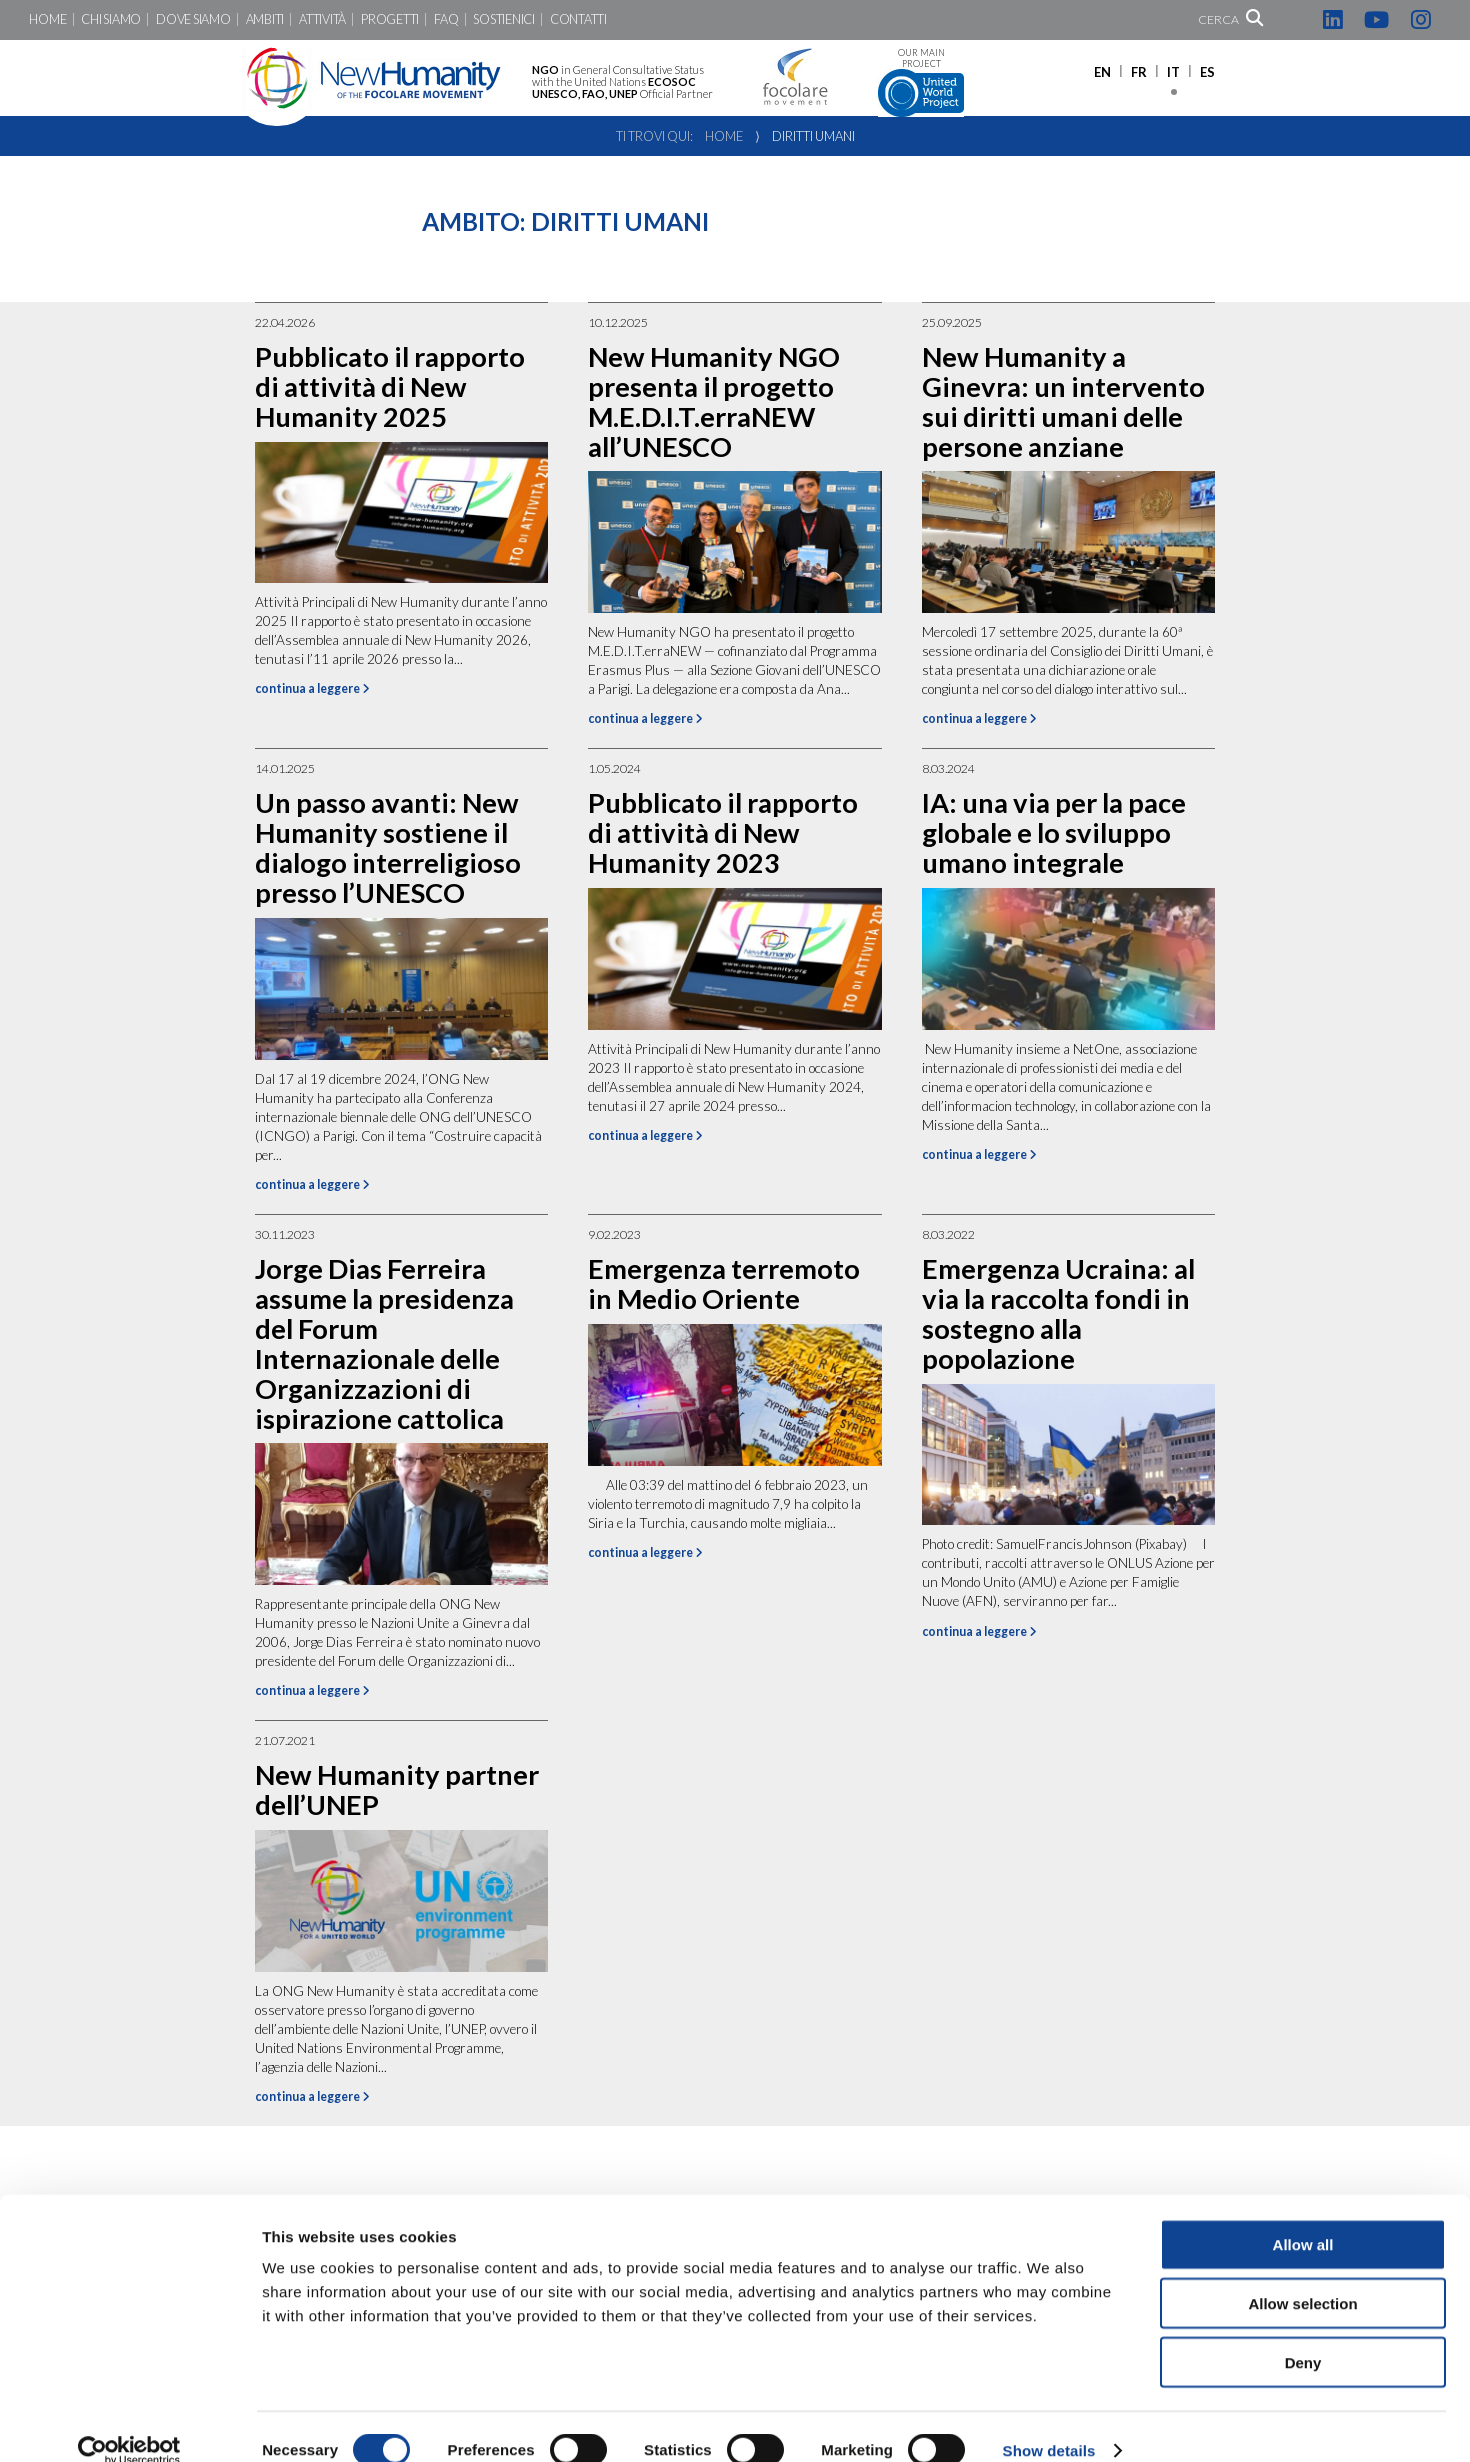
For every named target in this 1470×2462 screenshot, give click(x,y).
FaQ (446, 19)
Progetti (390, 19)
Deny (1303, 2334)
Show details (1049, 2422)
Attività (322, 19)
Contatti (578, 19)
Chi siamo (111, 19)
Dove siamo (193, 19)
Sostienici (503, 19)
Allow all (1303, 2216)
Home (47, 19)
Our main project (921, 82)
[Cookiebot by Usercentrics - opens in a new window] (129, 2423)
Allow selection (1302, 2275)
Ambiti (265, 19)
